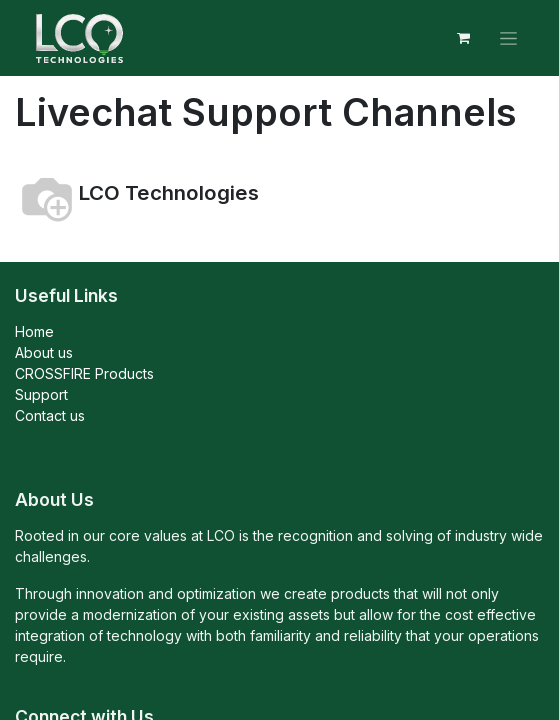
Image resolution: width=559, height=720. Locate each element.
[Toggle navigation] (508, 38)
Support (41, 394)
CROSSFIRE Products (84, 373)
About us (44, 352)
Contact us (50, 415)
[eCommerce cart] (463, 38)
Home (34, 331)
